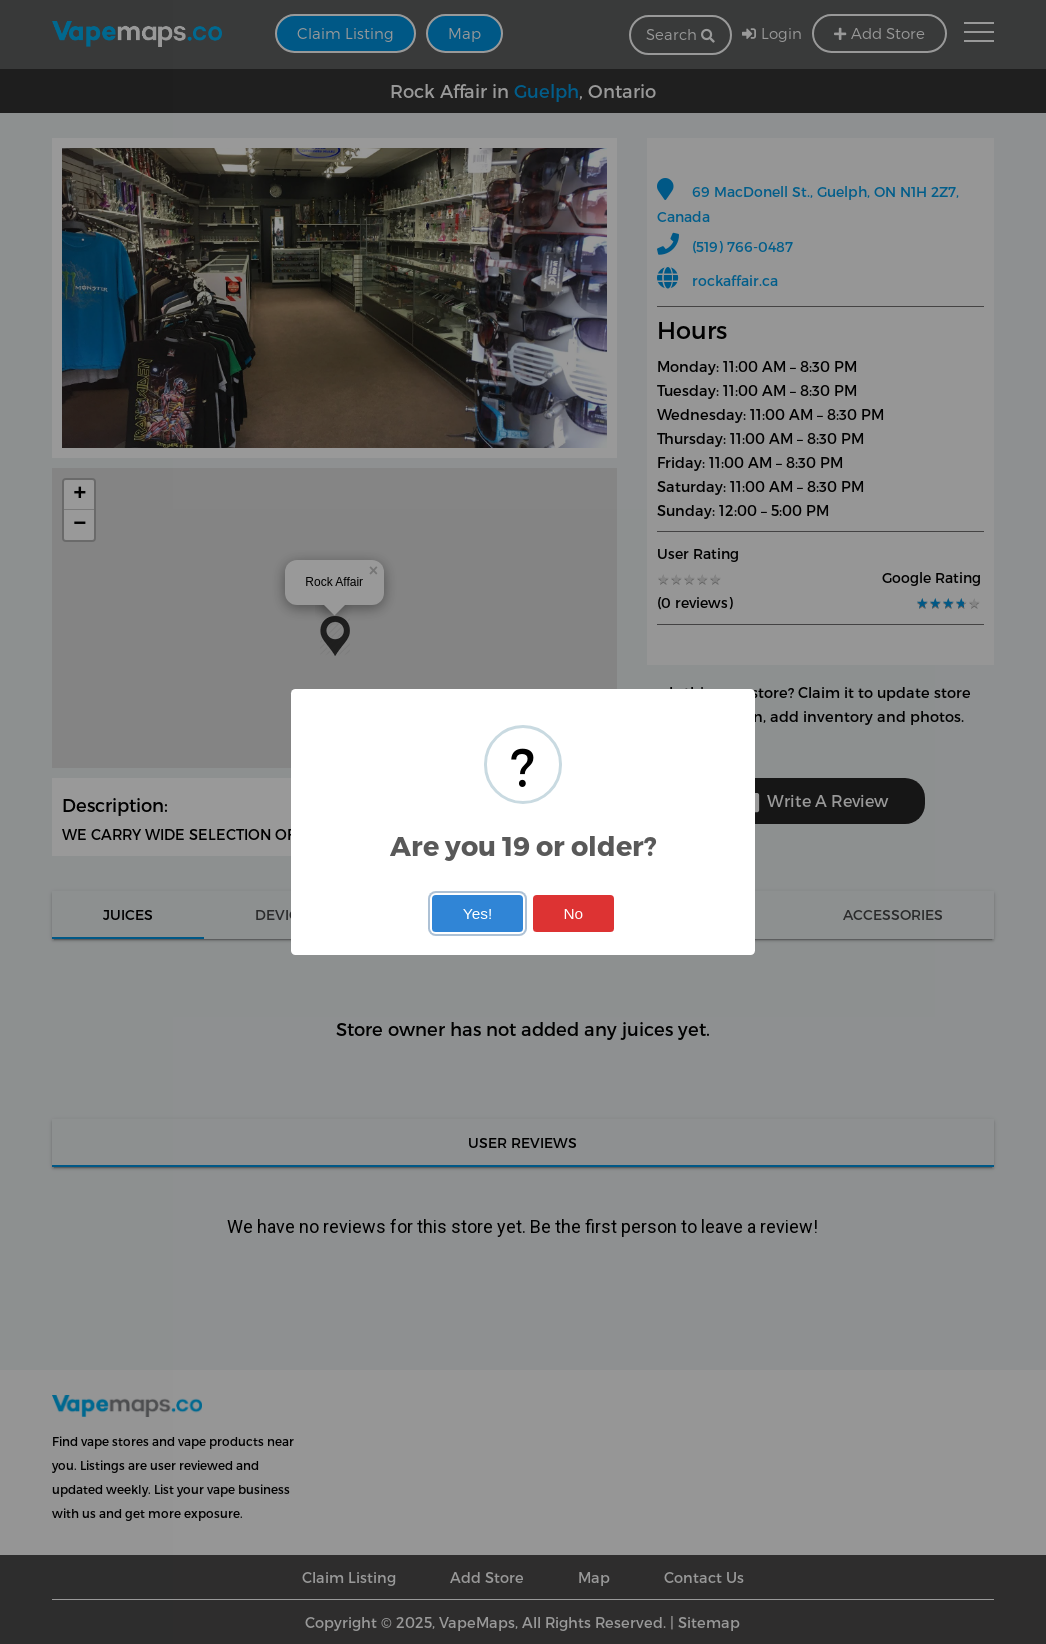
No (573, 913)
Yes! (477, 913)
